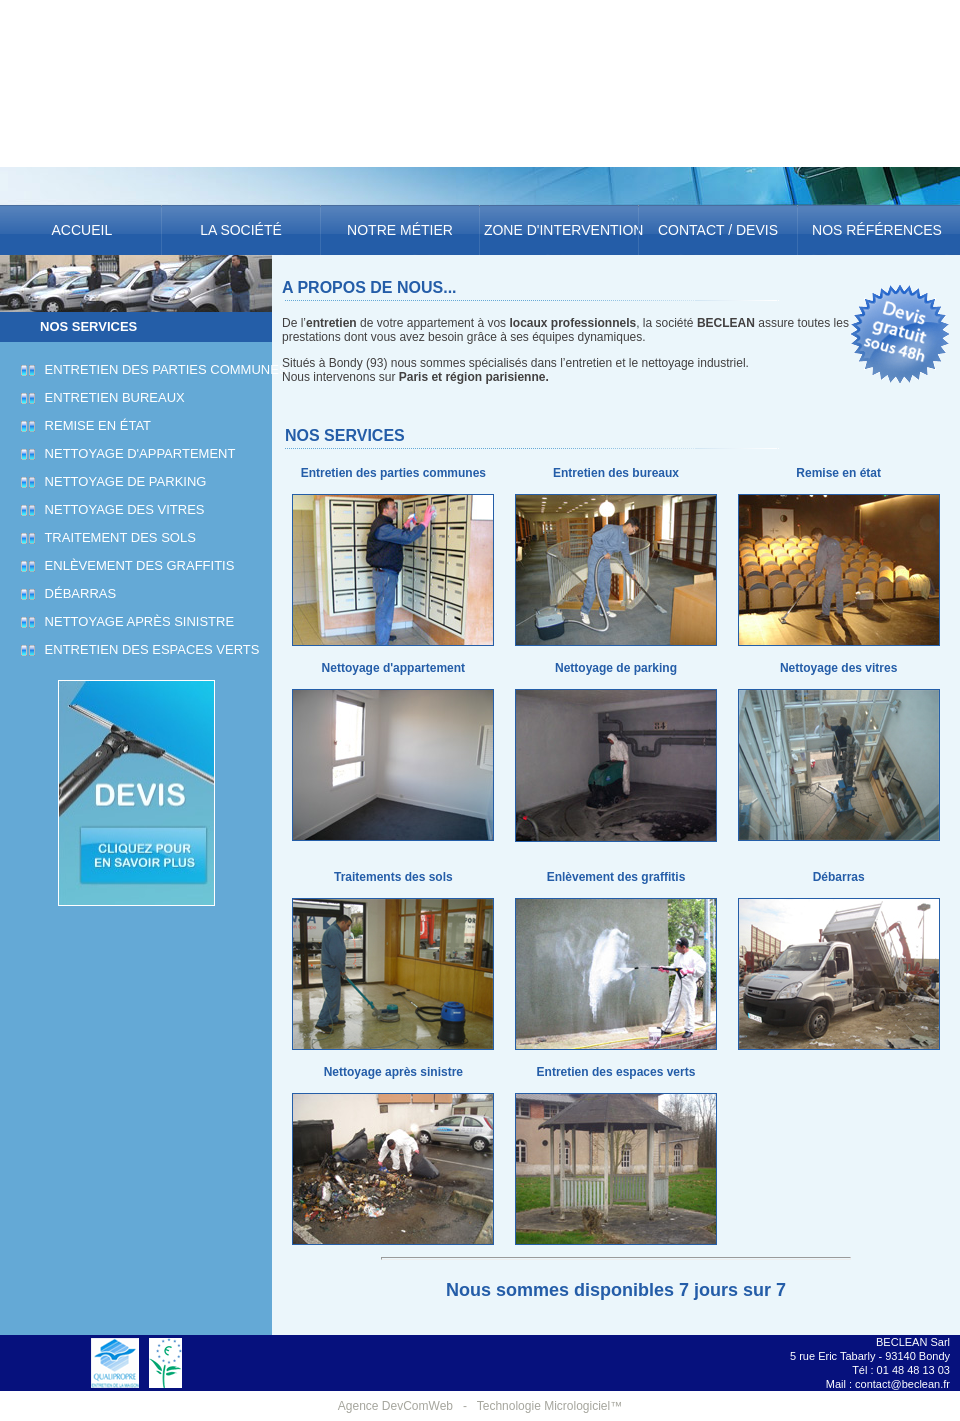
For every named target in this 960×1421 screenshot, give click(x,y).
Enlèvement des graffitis (136, 565)
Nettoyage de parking (122, 481)
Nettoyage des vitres (122, 509)
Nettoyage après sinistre (136, 621)
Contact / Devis (718, 230)
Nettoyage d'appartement (137, 453)
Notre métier (400, 230)
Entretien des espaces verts (149, 649)
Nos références (877, 230)
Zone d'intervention (559, 230)
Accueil (81, 230)
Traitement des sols (117, 537)
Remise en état (95, 425)
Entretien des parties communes (163, 369)
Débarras (77, 593)
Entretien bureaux (112, 397)
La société (240, 230)
